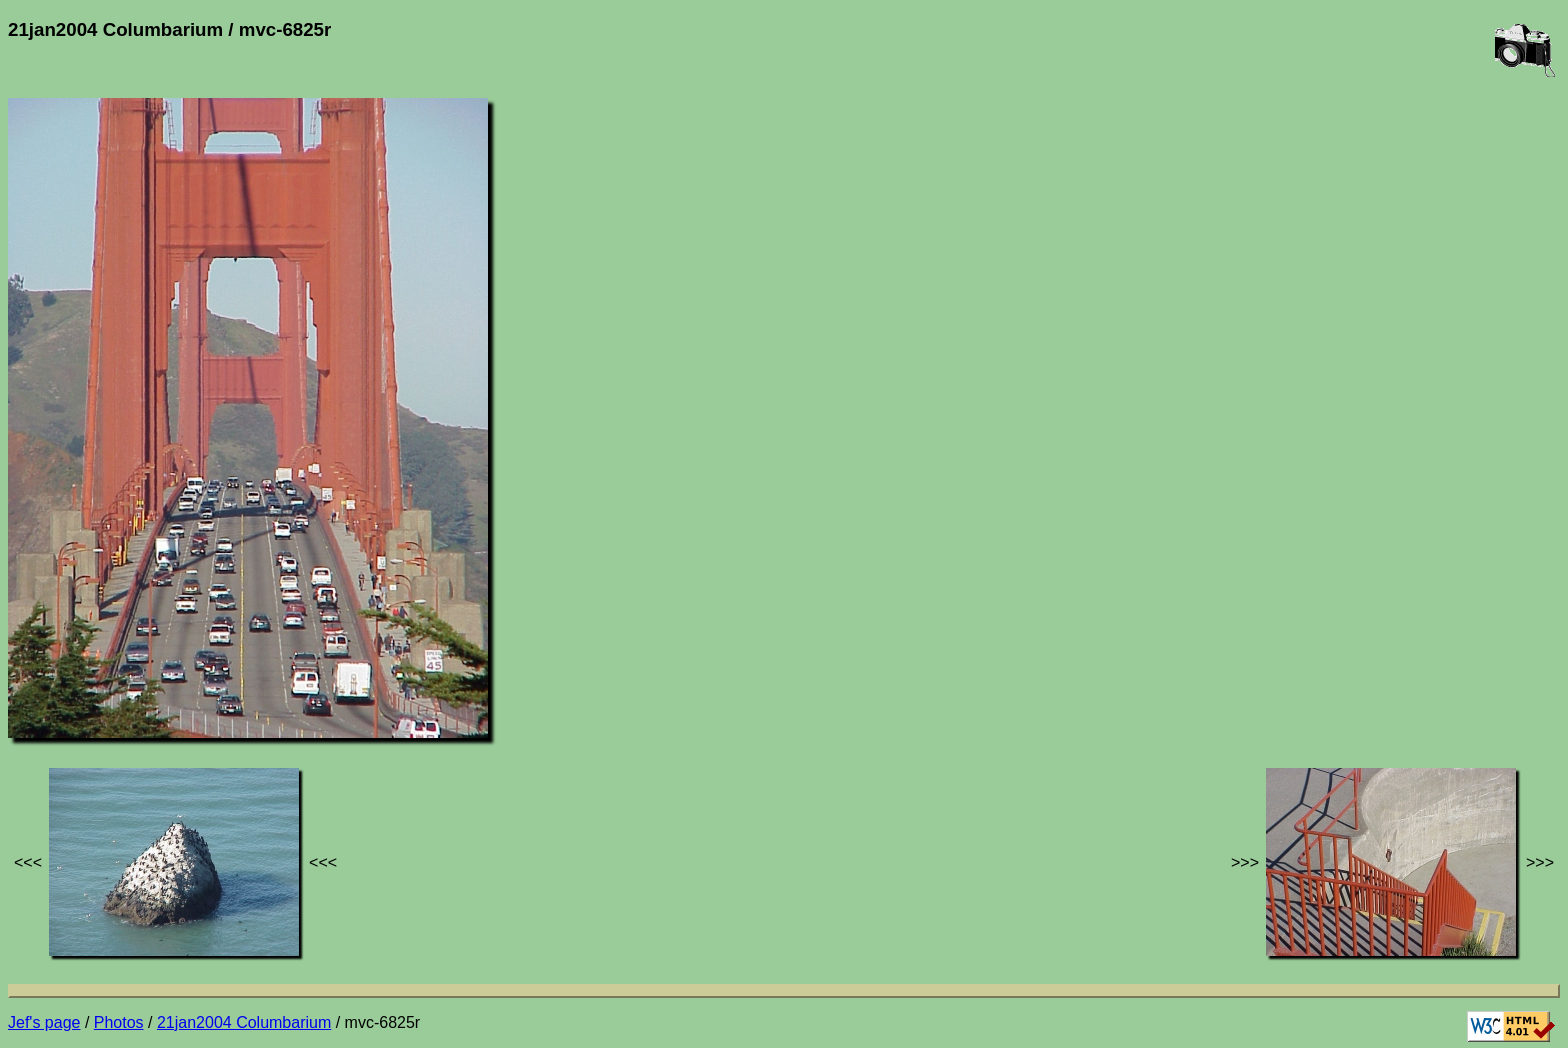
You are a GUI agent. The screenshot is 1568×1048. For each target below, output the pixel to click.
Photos (119, 1022)
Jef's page (44, 1022)
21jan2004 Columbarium (244, 1022)
